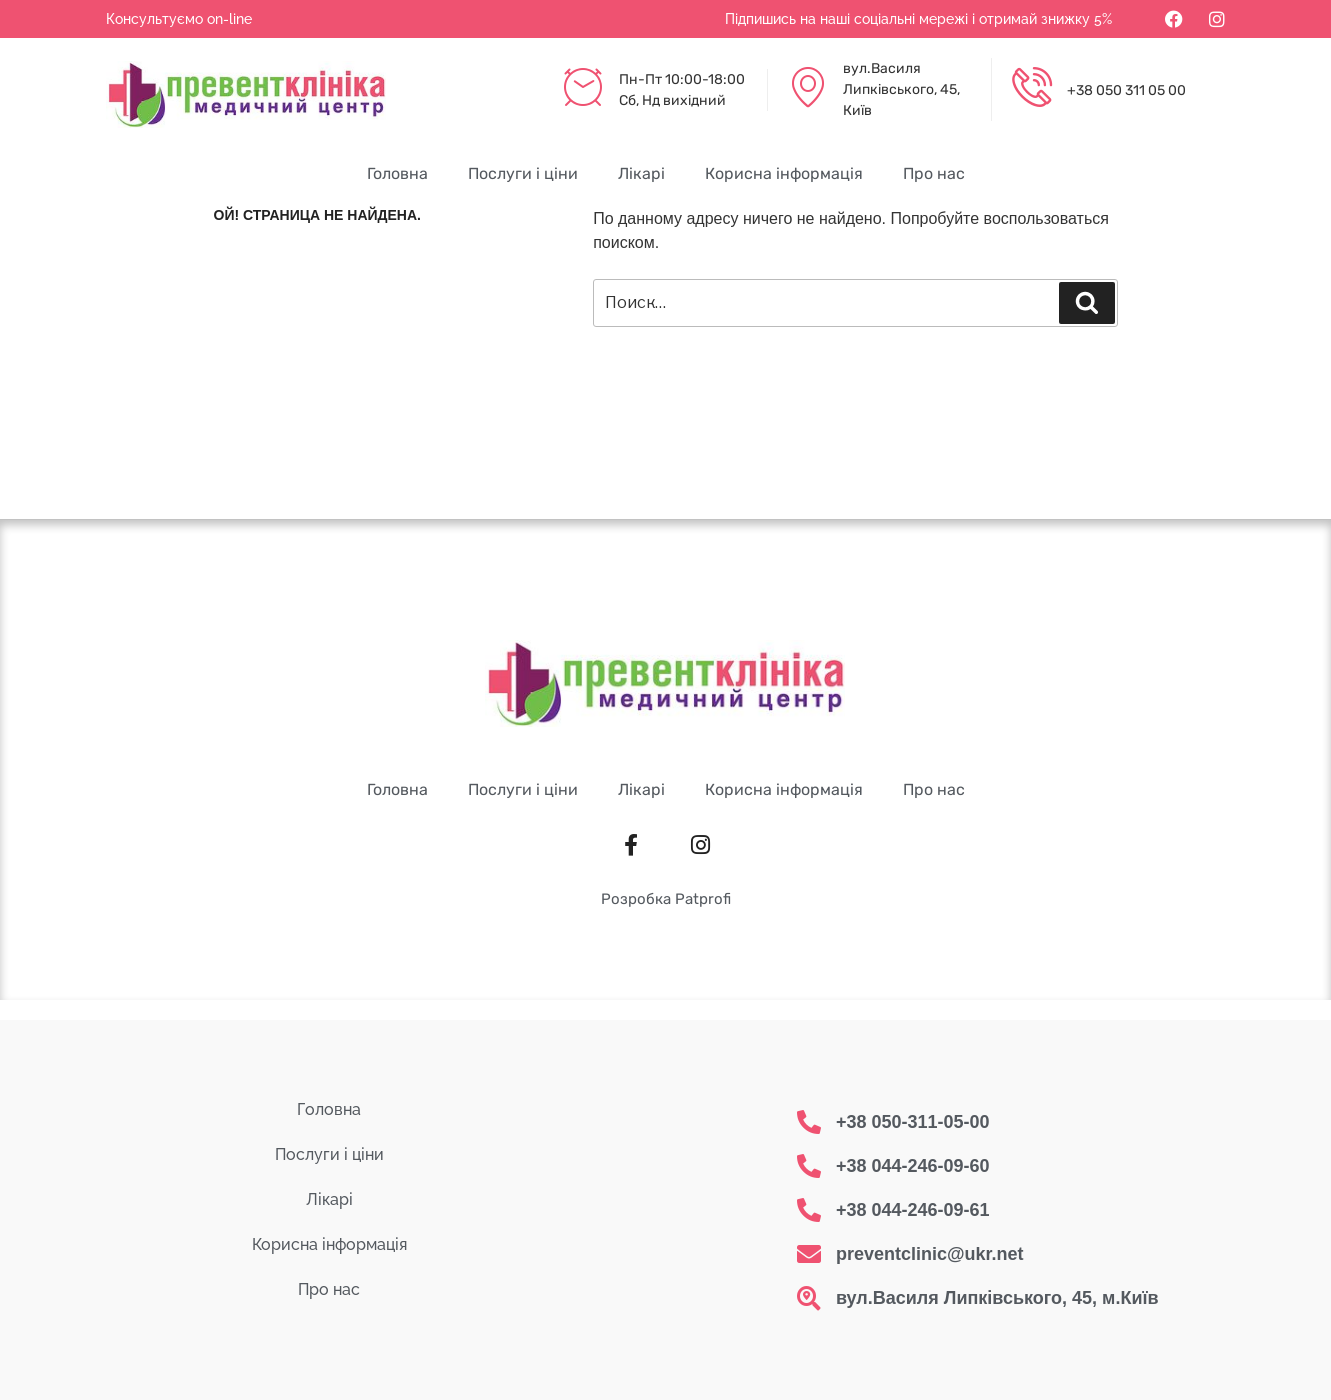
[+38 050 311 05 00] (1032, 90)
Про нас (934, 173)
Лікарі (641, 173)
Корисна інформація (784, 173)
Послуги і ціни (523, 173)
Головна (397, 173)
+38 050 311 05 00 (1126, 90)
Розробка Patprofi (666, 899)
